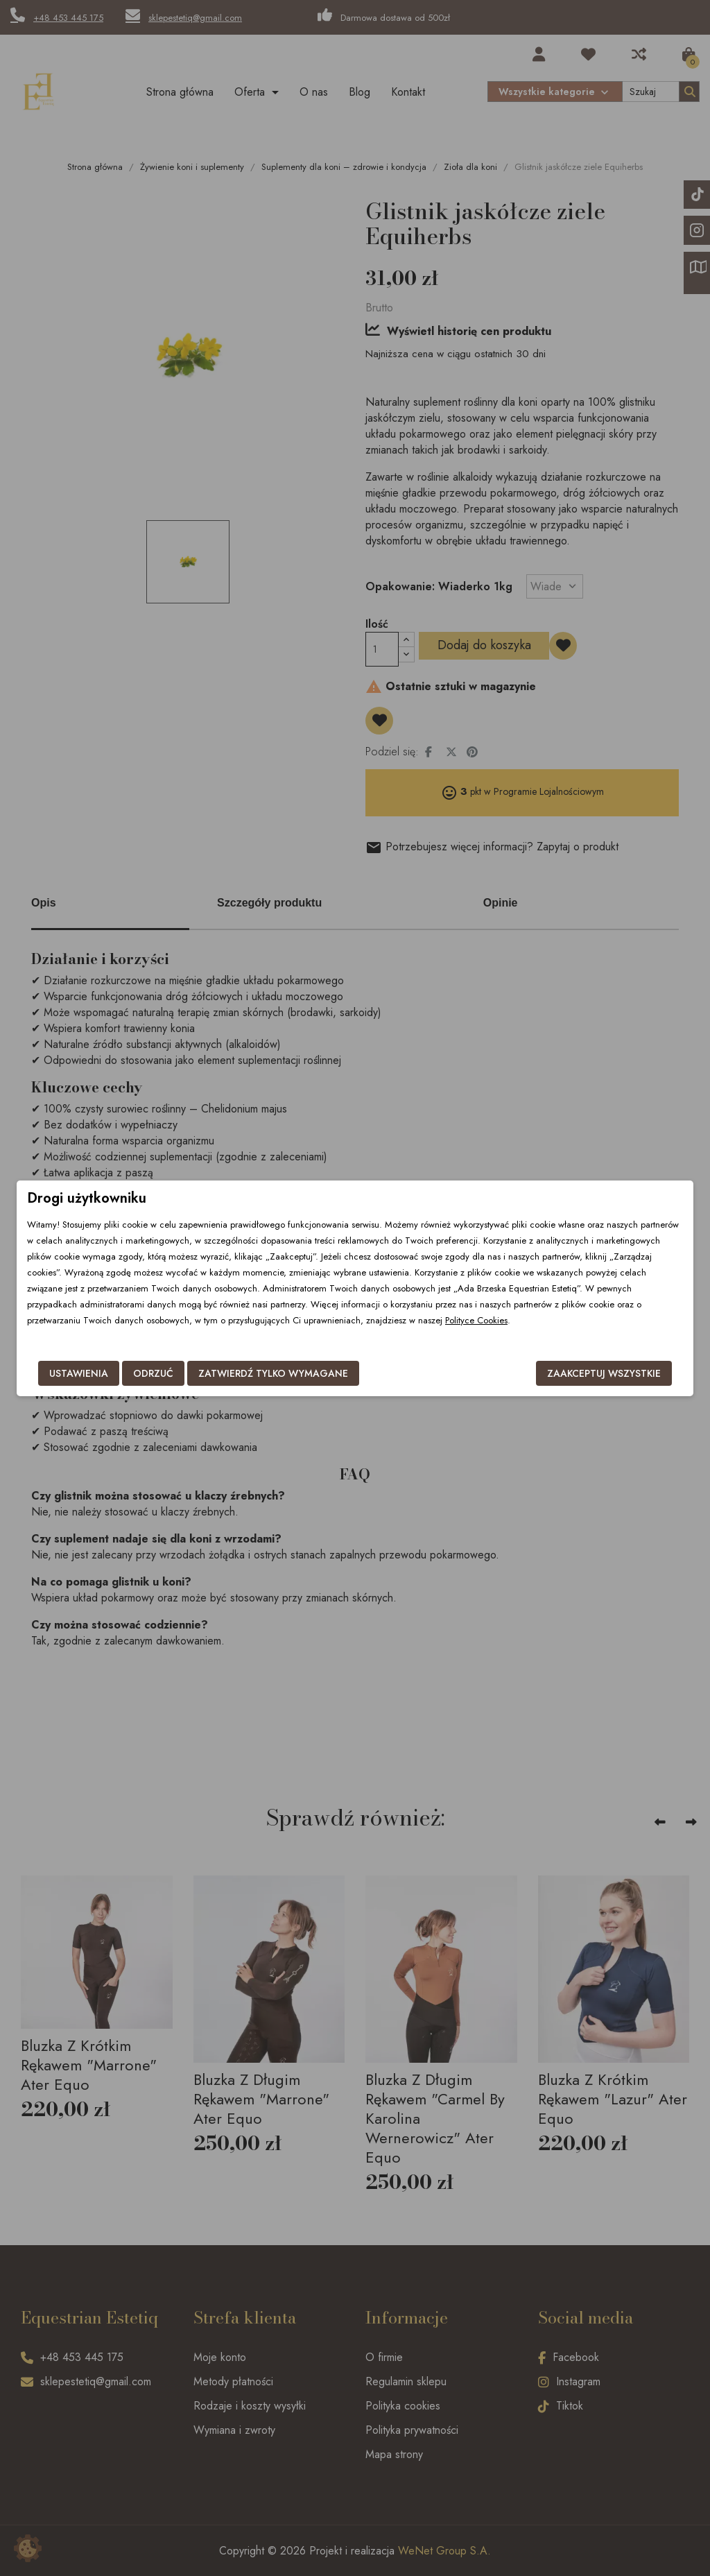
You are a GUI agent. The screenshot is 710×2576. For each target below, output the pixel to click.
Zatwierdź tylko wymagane (273, 1373)
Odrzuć (153, 1373)
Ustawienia (78, 1373)
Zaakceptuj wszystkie (604, 1373)
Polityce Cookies (476, 1320)
